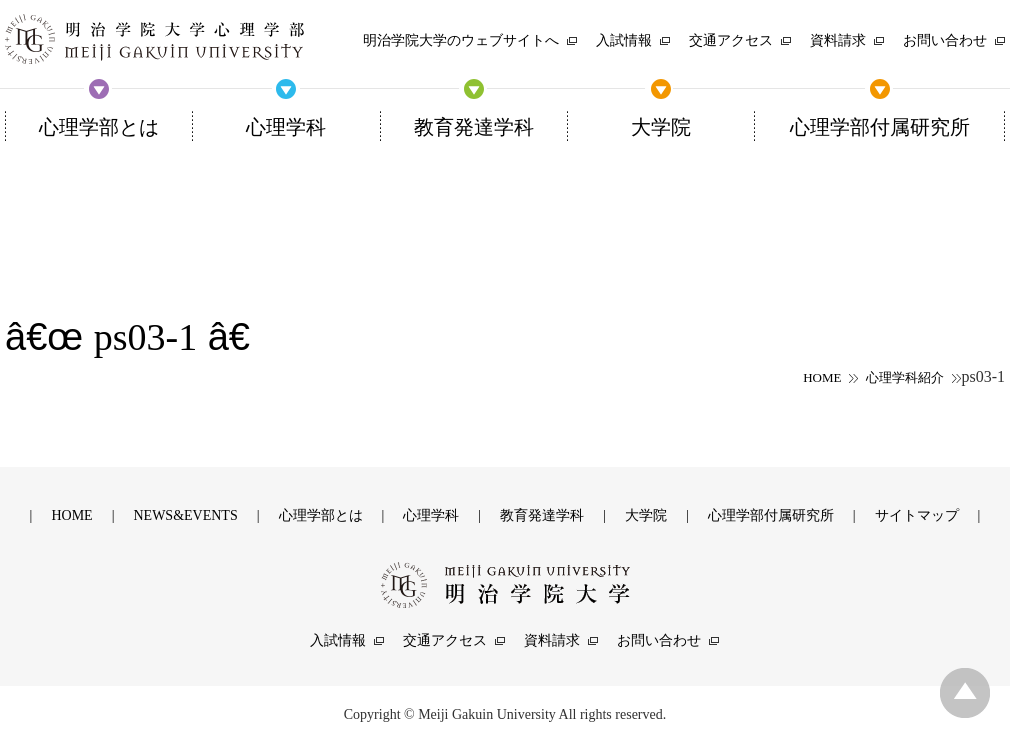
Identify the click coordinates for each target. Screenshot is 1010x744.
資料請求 (552, 640)
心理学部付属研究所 (771, 515)
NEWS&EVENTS (185, 515)
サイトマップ (917, 515)
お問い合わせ (659, 640)
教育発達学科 (542, 515)
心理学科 (431, 515)
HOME (822, 377)
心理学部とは (321, 515)
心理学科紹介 (905, 377)
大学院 (646, 515)
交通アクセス (445, 640)
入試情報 (338, 640)
